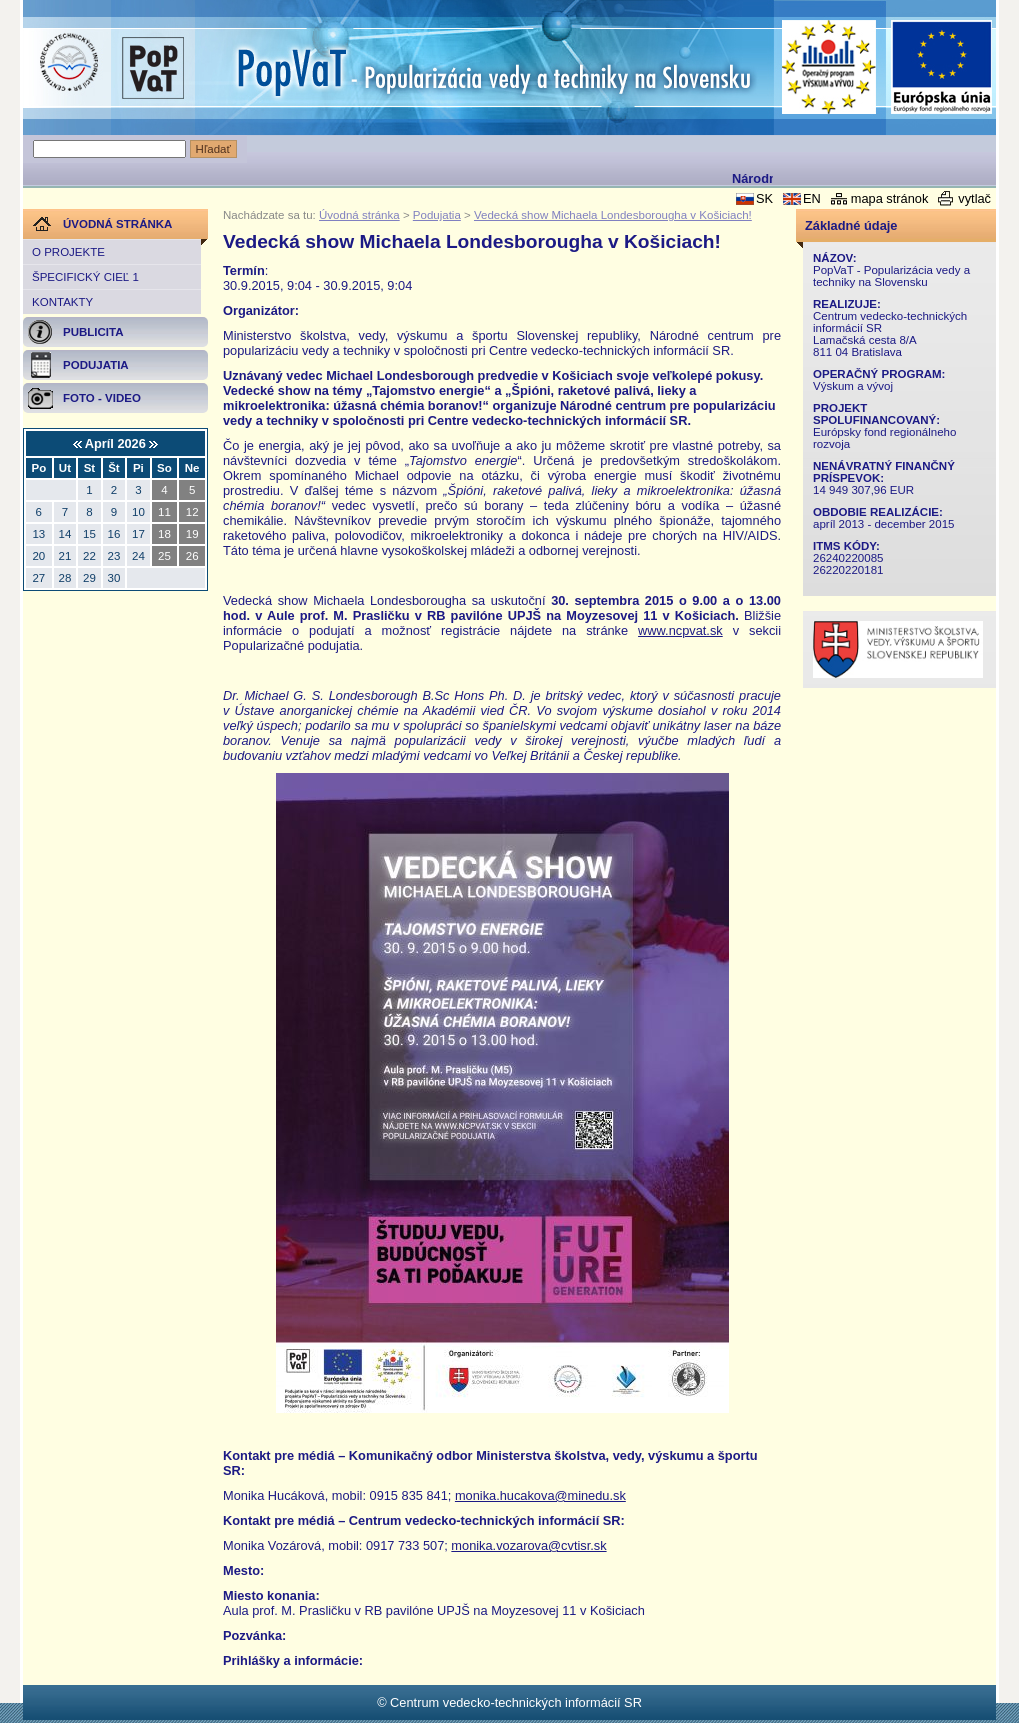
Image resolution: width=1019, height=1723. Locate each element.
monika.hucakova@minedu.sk (540, 1495)
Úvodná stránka (359, 215)
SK (764, 198)
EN (812, 198)
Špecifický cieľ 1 (85, 277)
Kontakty (62, 302)
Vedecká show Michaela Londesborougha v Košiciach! (613, 215)
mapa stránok (890, 198)
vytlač (974, 198)
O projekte (68, 252)
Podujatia (437, 215)
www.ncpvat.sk (680, 630)
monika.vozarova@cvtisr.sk (528, 1545)
